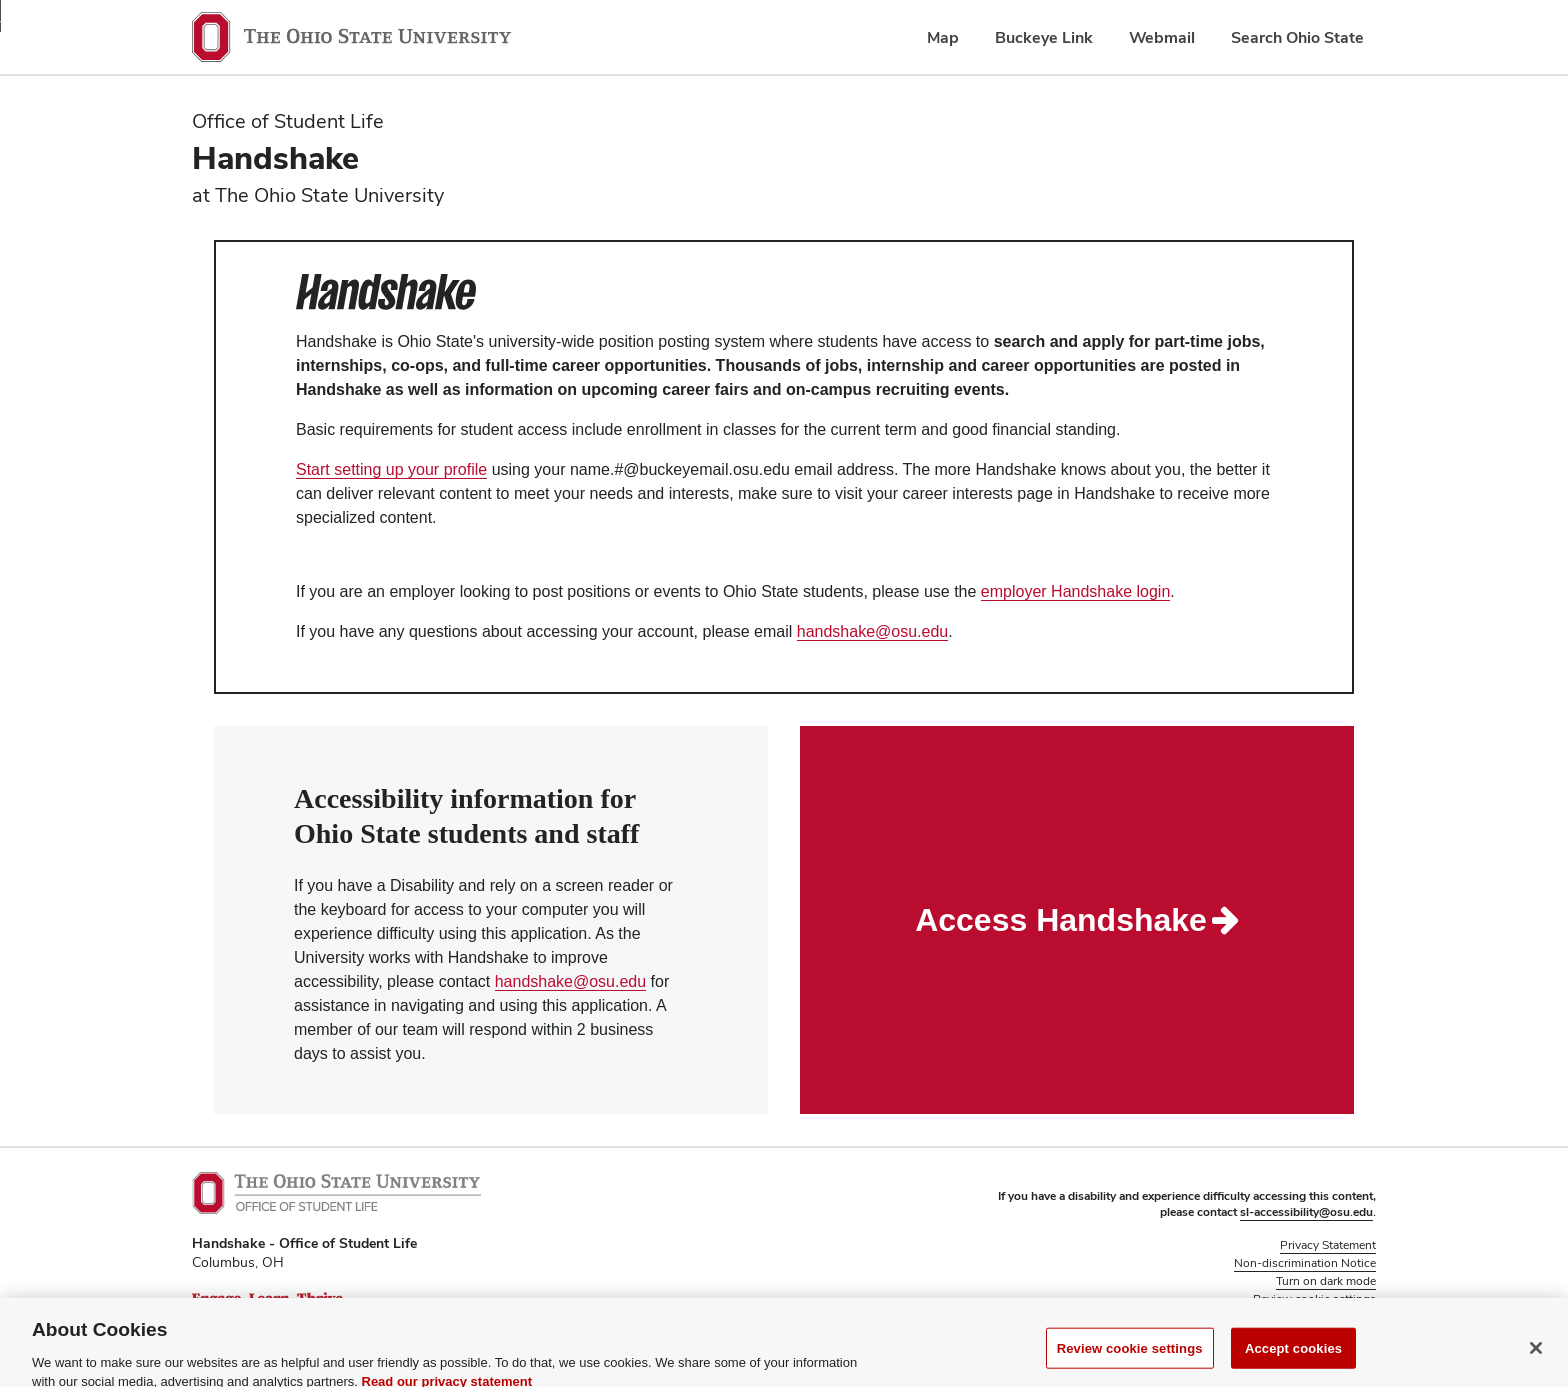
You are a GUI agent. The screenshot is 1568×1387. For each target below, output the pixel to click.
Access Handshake (1077, 920)
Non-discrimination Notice (1305, 1263)
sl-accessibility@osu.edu (1306, 1212)
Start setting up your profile (391, 469)
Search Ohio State (1297, 37)
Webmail (1162, 37)
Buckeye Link (1044, 37)
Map (943, 37)
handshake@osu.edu (872, 631)
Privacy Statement (1328, 1245)
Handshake (275, 157)
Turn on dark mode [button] (1326, 1281)
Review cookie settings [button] (1314, 1299)
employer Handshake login (1075, 591)
